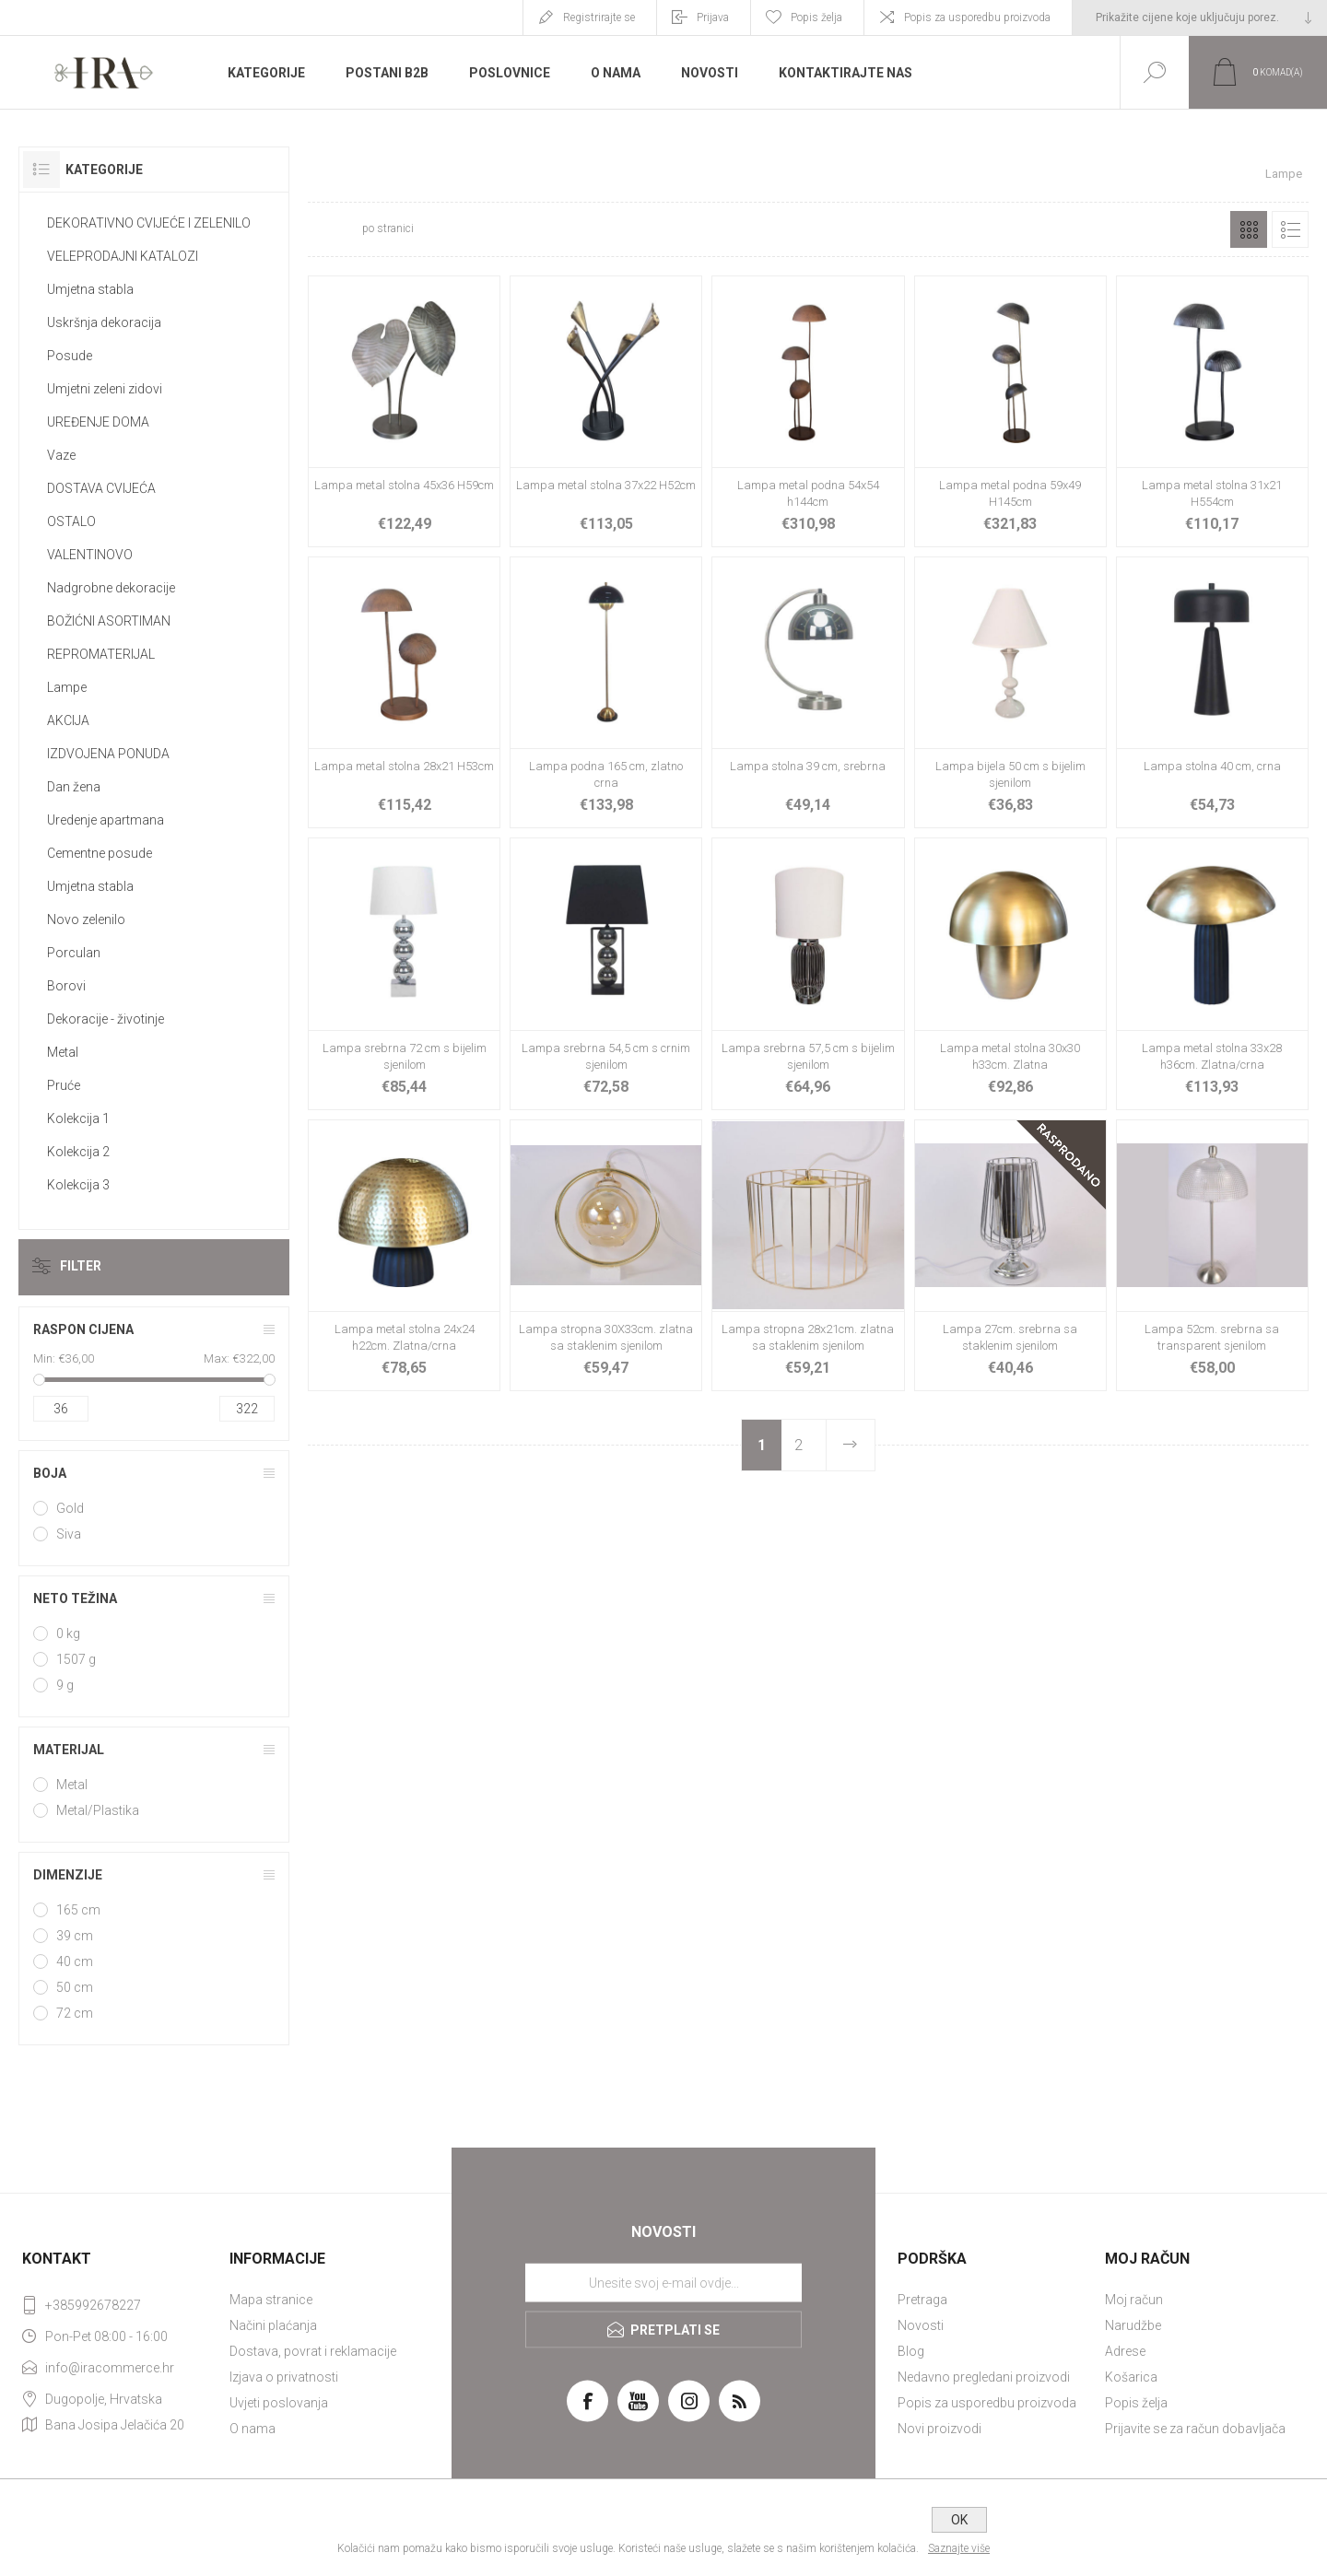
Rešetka (1248, 229)
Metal (62, 1052)
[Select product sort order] (540, 229)
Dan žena (73, 786)
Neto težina (75, 1598)
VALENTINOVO (90, 554)
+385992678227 (93, 2305)
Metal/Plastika (97, 1810)
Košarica (1131, 2377)
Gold (70, 1508)
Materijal (68, 1749)
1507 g (76, 1659)
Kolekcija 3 (78, 1184)
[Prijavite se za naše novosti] (663, 2283)
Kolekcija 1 (78, 1118)
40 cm (74, 1961)
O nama (252, 2428)
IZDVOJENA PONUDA (108, 753)
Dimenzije (67, 1875)
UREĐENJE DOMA (98, 422)
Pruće (63, 1085)
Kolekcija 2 (78, 1151)
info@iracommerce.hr (109, 2367)
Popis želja (1136, 2402)
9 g (65, 1685)
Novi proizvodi (939, 2428)
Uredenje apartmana (105, 820)
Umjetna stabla (90, 289)
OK (959, 2519)
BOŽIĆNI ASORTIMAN (108, 621)
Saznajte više (959, 2548)
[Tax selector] (1200, 17)
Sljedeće (850, 1445)
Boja (49, 1473)
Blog (911, 2351)
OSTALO (71, 521)
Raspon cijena (83, 1329)
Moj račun (1134, 2299)
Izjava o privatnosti (283, 2377)
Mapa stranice (270, 2299)
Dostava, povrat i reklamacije (312, 2351)
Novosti (921, 2325)
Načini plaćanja (273, 2325)
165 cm (78, 1910)
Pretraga (922, 2299)
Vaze (61, 455)
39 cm (74, 1935)
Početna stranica (1181, 174)
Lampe (67, 687)
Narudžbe (1133, 2325)
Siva (68, 1534)
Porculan (73, 952)
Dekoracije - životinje (105, 1019)
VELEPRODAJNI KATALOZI (122, 256)
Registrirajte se (599, 17)
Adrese (1125, 2351)
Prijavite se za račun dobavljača (1195, 2428)
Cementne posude (99, 853)
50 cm (74, 1987)
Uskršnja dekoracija (104, 322)
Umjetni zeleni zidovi (104, 388)
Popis (1290, 229)
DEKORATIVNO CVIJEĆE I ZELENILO (149, 223)
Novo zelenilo (86, 919)
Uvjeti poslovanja (278, 2402)
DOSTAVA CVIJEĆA (101, 488)
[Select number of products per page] (333, 229)
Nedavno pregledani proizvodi (984, 2377)
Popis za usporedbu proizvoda (977, 17)
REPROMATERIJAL (101, 654)
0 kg (68, 1633)
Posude (69, 355)
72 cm (74, 2013)
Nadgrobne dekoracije (111, 587)
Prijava (713, 17)
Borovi (66, 985)
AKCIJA (68, 720)
